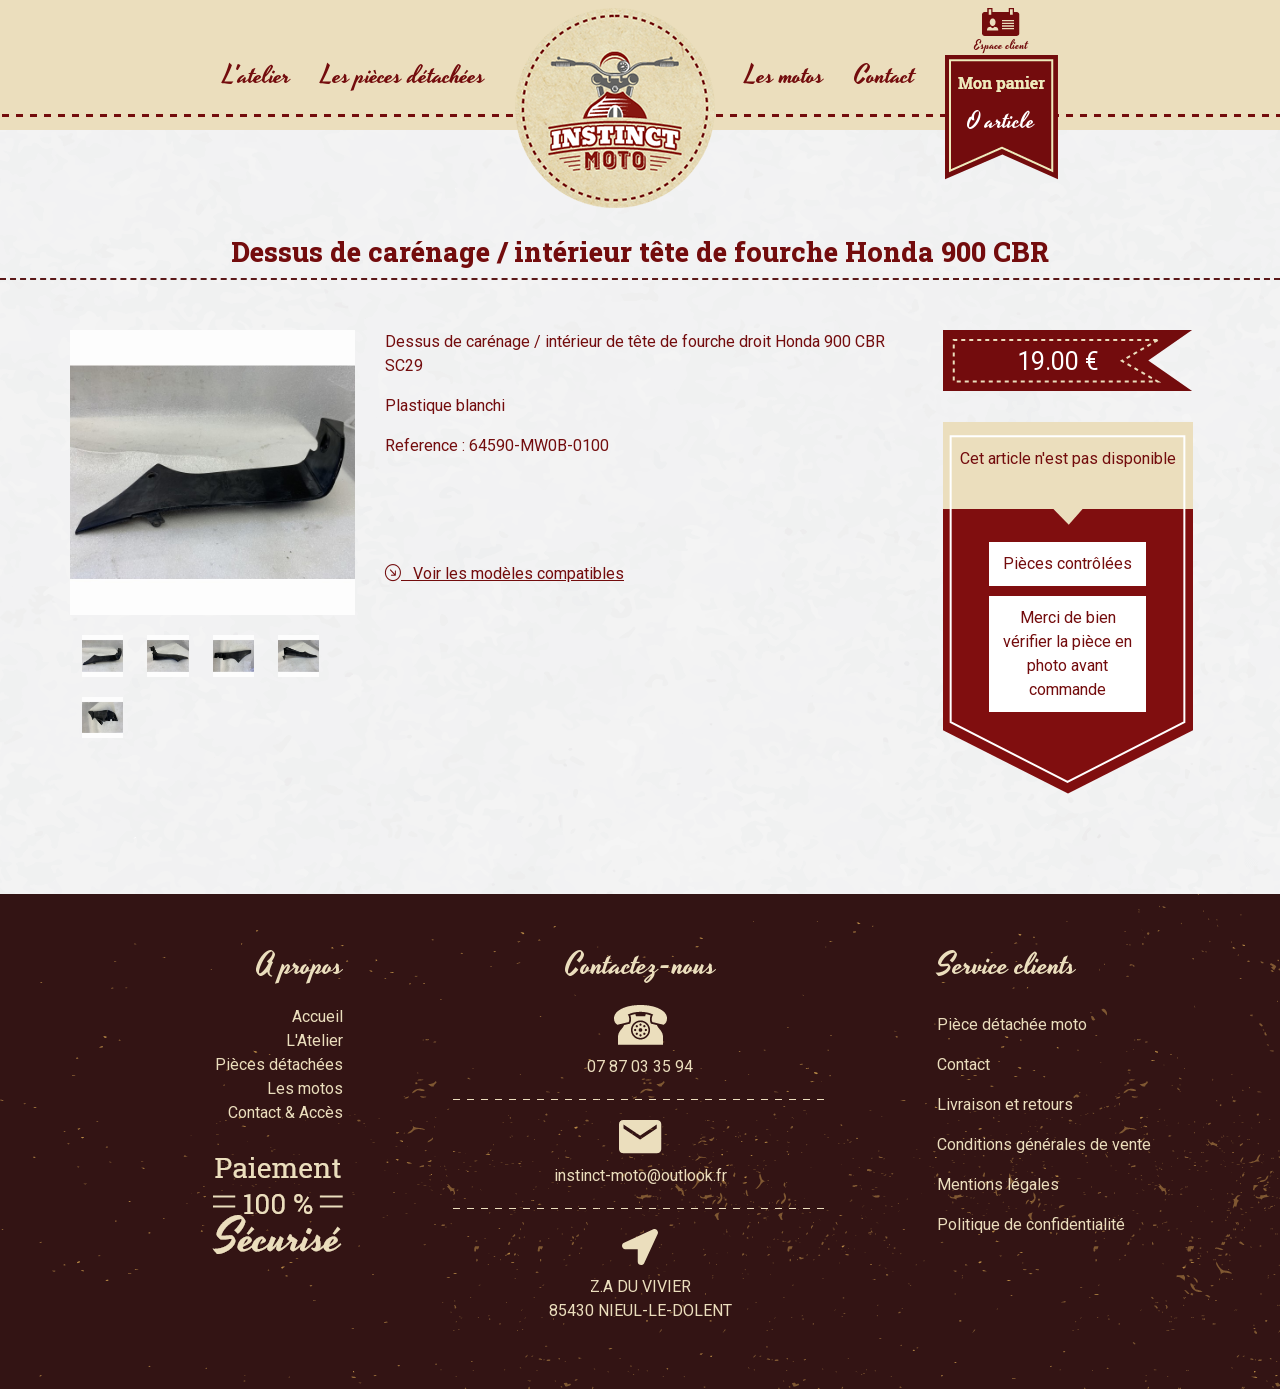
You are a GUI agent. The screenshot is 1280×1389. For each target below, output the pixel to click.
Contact (884, 76)
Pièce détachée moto (1012, 1024)
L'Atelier (314, 1040)
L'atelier (257, 76)
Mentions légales (998, 1184)
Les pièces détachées (403, 76)
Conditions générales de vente (1044, 1144)
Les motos (784, 76)
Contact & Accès (285, 1112)
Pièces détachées (279, 1064)
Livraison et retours (1005, 1104)
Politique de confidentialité (1031, 1224)
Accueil (317, 1016)
